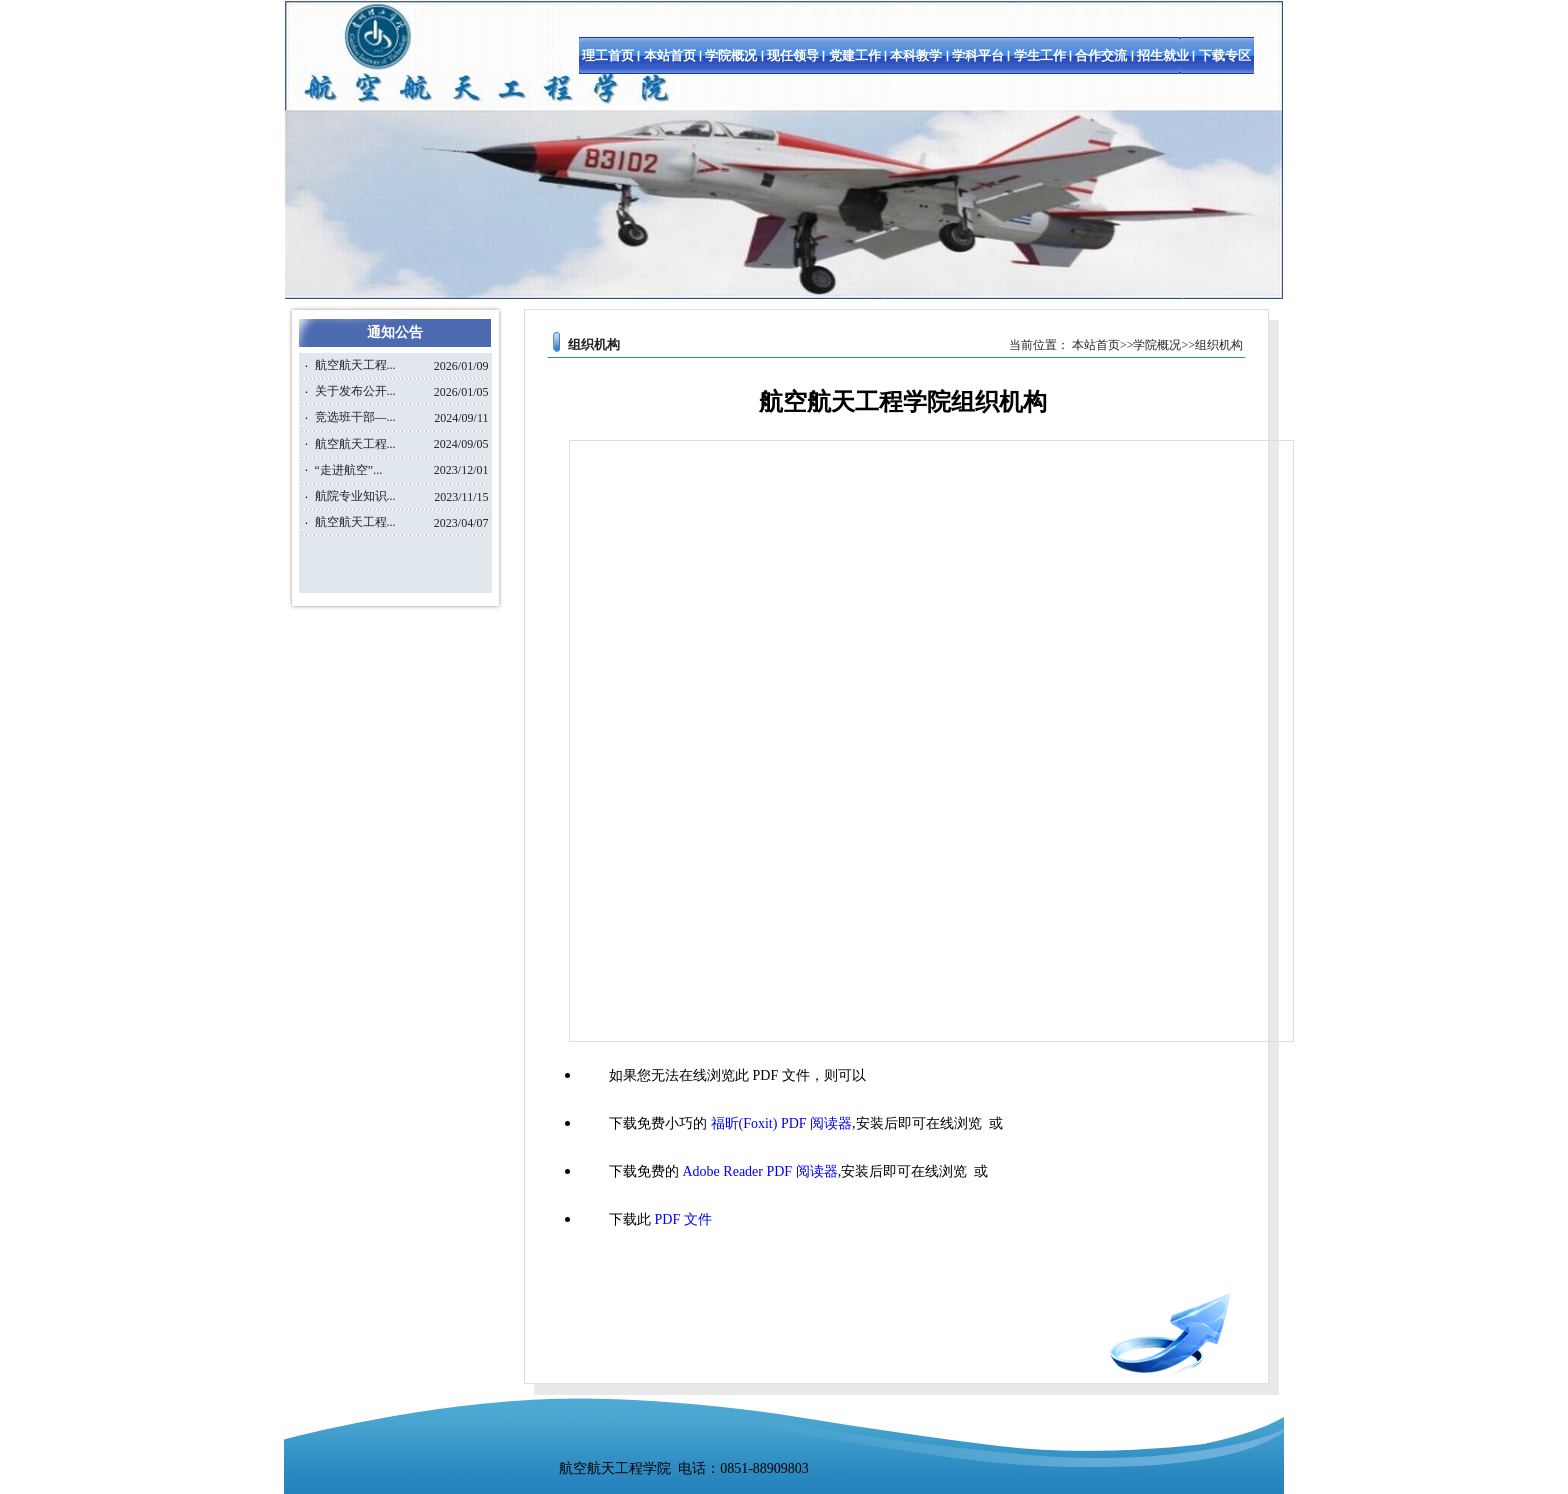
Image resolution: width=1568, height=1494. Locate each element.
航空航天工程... (355, 365)
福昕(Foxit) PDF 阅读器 (782, 1123)
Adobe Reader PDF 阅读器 (760, 1171)
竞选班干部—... (355, 417)
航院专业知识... (355, 496)
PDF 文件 (683, 1219)
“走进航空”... (349, 470)
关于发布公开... (355, 391)
